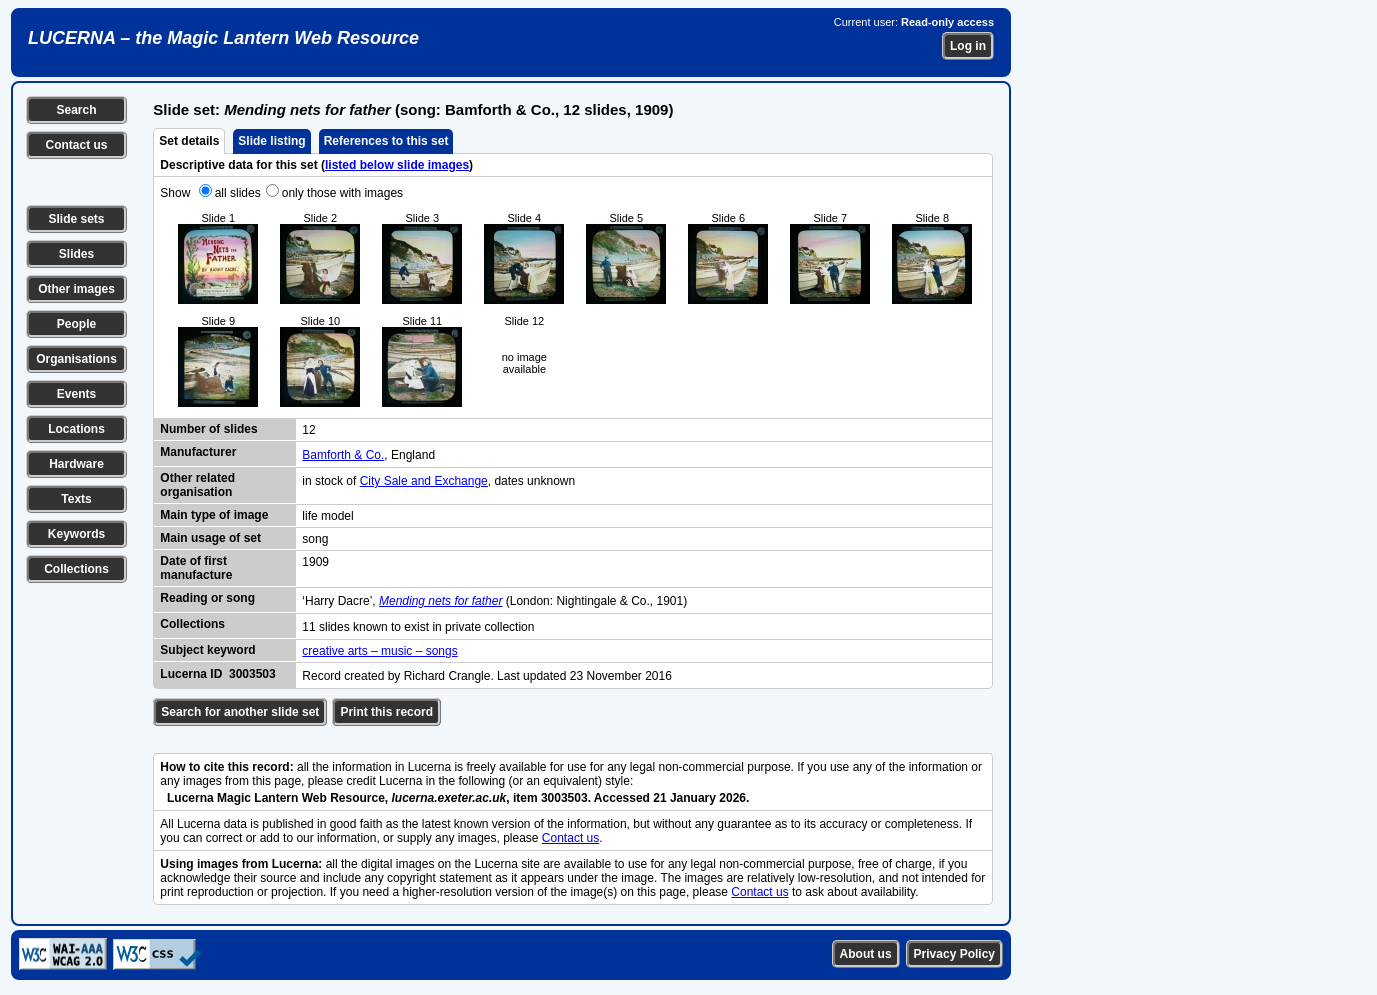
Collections (76, 569)
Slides (76, 254)
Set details (189, 141)
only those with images (342, 193)
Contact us (76, 145)
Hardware (76, 464)
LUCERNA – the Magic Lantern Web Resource (223, 38)
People (76, 324)
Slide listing (271, 141)
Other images (76, 289)
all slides (238, 193)
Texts (76, 499)
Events (76, 394)
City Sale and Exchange (424, 481)
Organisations (76, 359)
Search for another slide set (240, 712)
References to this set (386, 141)
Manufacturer (198, 452)
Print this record (386, 712)
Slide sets (76, 219)
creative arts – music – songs (379, 651)
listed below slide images (397, 165)
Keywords (76, 534)
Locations (76, 429)
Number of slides (208, 429)
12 (308, 430)
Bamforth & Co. (343, 455)
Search (76, 110)
